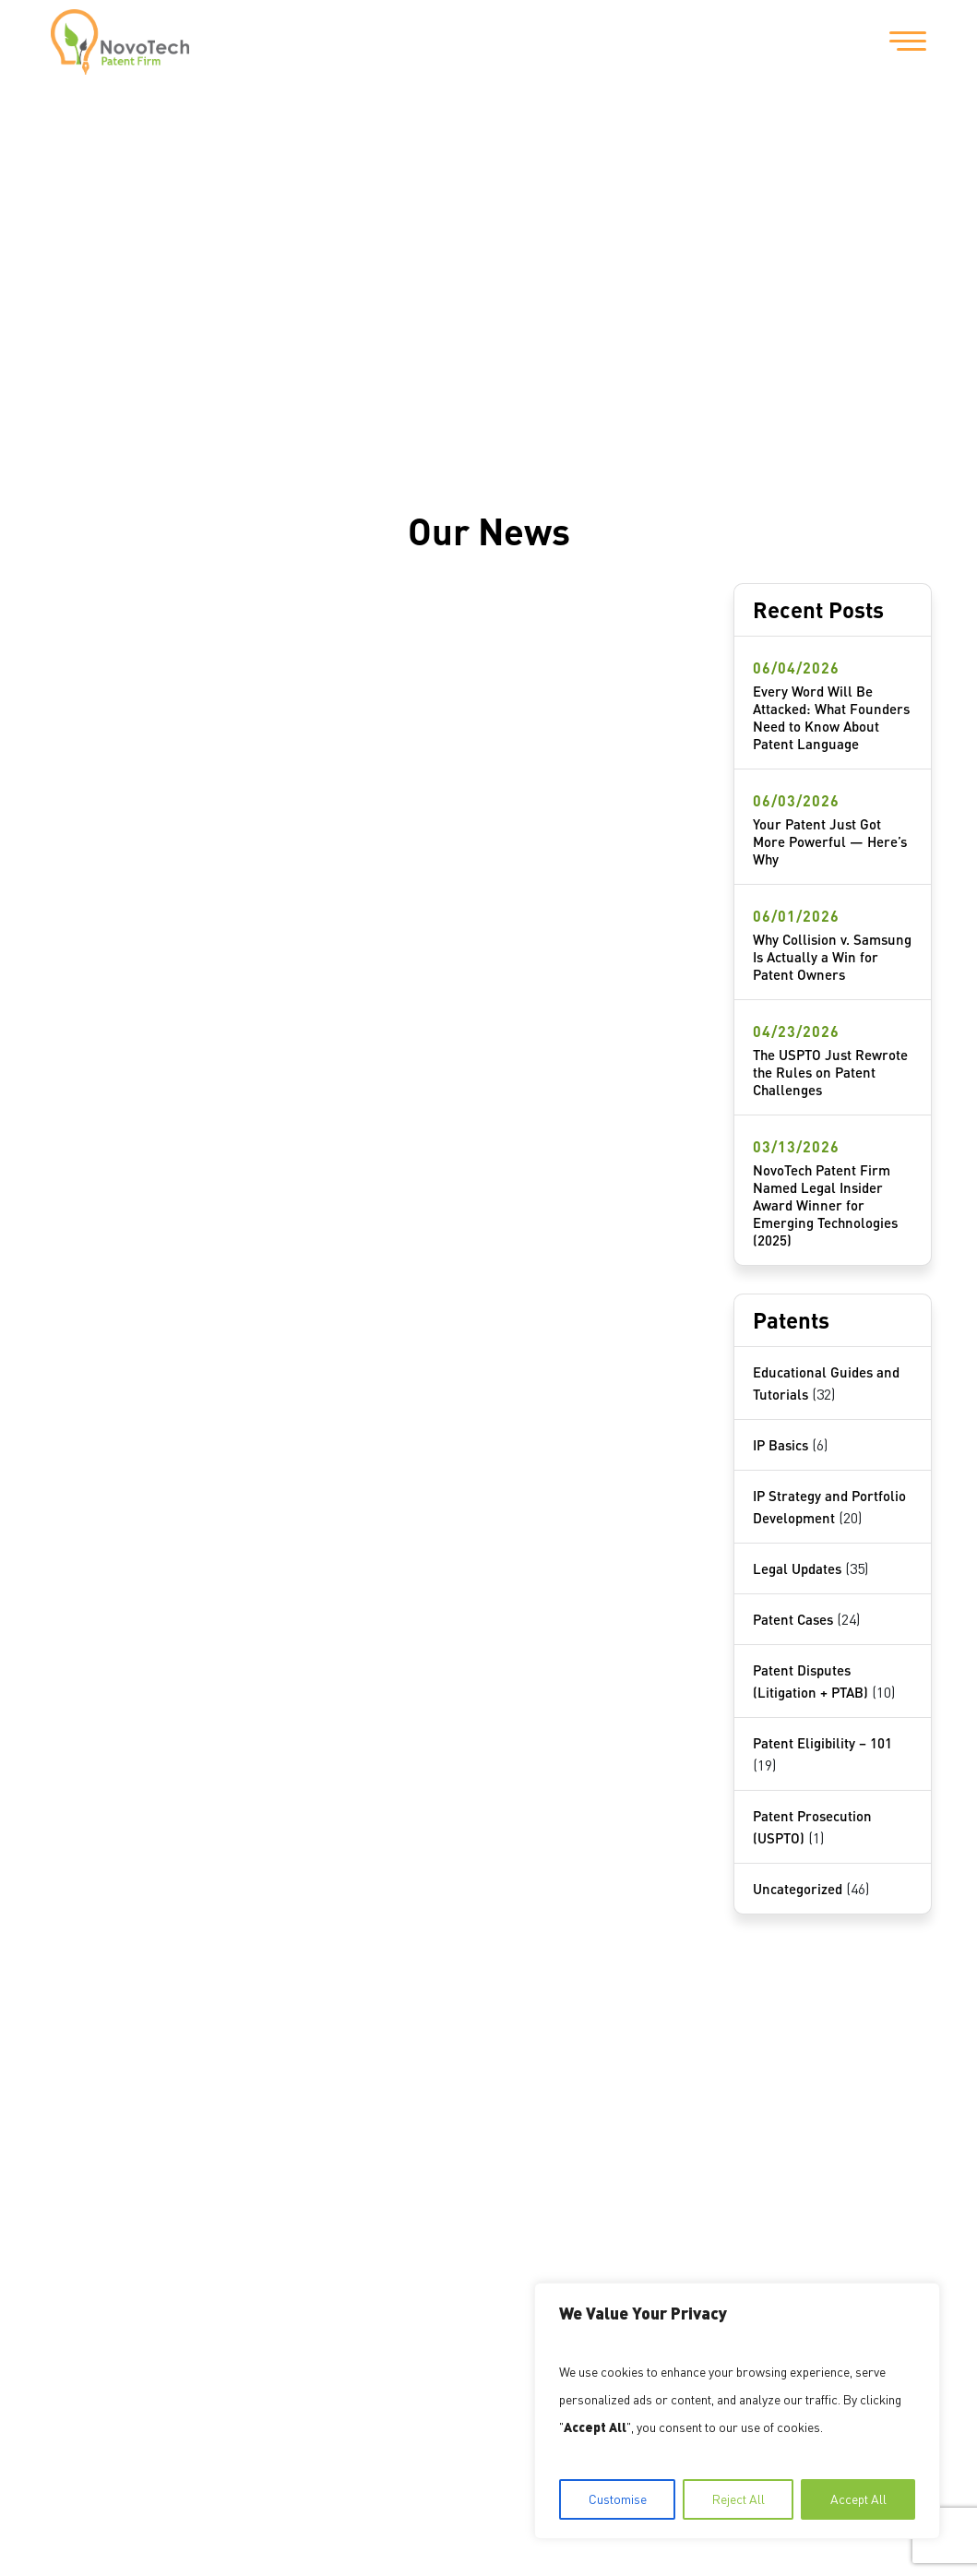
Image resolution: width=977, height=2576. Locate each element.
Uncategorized (797, 1888)
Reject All (738, 2499)
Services (92, 2176)
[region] (737, 2411)
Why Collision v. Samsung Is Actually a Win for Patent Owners (832, 957)
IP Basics (780, 1445)
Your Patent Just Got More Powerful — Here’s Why (830, 841)
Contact (90, 2210)
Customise (618, 2499)
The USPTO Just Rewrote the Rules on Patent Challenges (830, 1072)
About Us (95, 2143)
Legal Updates (797, 1568)
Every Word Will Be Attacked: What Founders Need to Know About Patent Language (831, 717)
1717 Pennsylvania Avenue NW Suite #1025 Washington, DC (406, 2142)
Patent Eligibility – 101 (822, 1743)
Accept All (858, 2499)
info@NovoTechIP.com (501, 2236)
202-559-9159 (334, 2236)
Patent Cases (793, 1619)
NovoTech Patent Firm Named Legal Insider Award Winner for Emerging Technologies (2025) (825, 1205)
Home (82, 2110)
